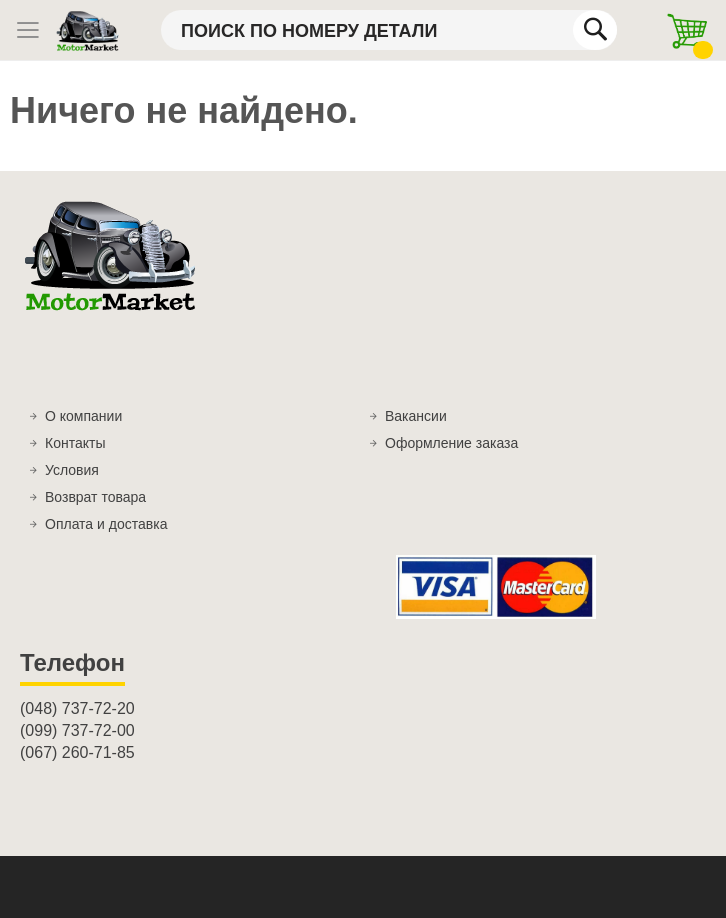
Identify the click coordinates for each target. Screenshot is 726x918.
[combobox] (389, 30)
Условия (72, 470)
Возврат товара (95, 497)
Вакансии (416, 416)
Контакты (75, 443)
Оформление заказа (451, 443)
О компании (83, 416)
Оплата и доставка (106, 524)
